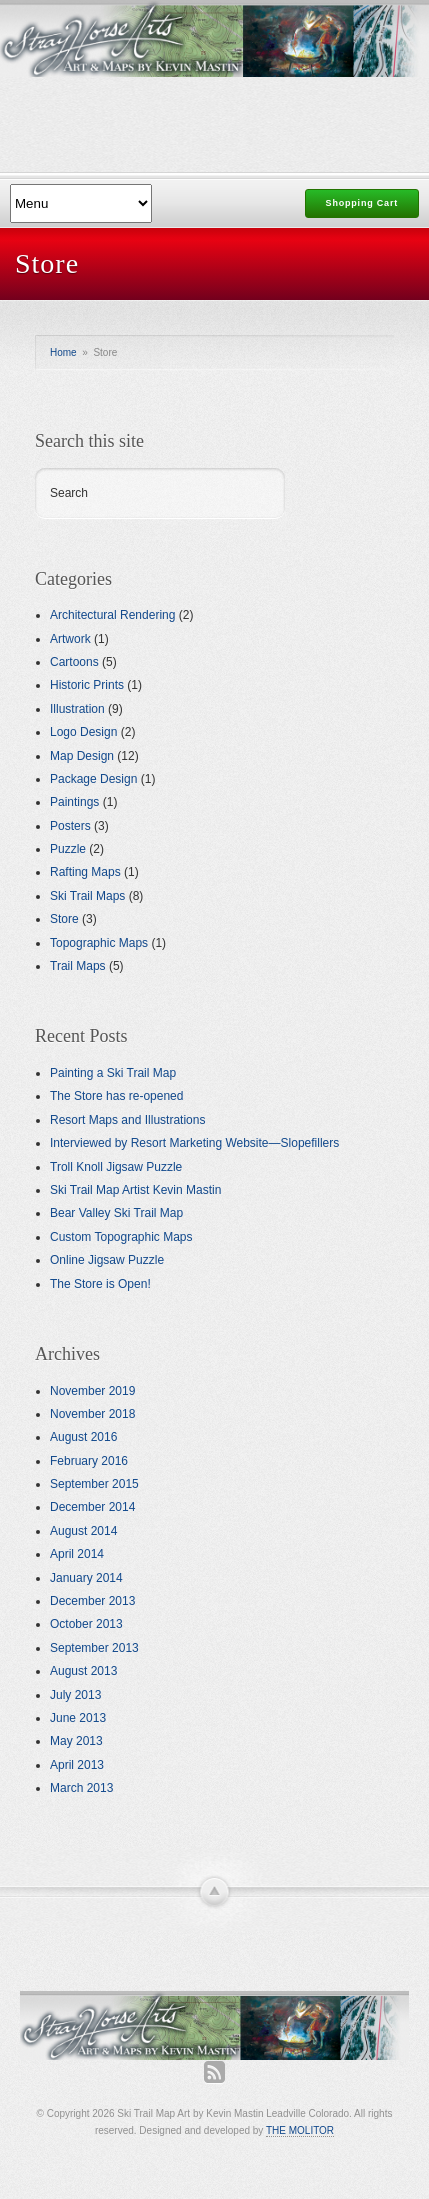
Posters (70, 826)
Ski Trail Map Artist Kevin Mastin (135, 1190)
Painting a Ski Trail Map (113, 1073)
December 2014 (92, 1507)
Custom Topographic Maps (121, 1237)
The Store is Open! (100, 1284)
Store (64, 919)
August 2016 (83, 1437)
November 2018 (92, 1414)
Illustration (77, 709)
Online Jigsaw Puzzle (107, 1260)
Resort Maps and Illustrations (127, 1120)
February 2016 (89, 1461)
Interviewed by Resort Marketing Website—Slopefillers (194, 1143)
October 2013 (86, 1624)
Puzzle (68, 849)
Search (69, 493)
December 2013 (92, 1601)
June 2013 (78, 1718)
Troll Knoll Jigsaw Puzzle (116, 1167)
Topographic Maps (99, 943)
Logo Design (83, 732)
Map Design (82, 756)
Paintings (74, 802)
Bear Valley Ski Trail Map (116, 1213)
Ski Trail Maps (87, 896)
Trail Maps (78, 966)
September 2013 (94, 1648)
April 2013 (77, 1765)
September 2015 (94, 1484)
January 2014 (86, 1578)
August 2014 (83, 1531)
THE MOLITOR (300, 2130)
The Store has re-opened (116, 1096)
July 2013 (75, 1695)
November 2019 (92, 1391)
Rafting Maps (85, 872)
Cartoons (74, 662)
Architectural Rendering (112, 615)
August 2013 (83, 1671)
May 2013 (76, 1741)
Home (63, 352)
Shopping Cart (362, 203)
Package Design (93, 779)
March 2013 (81, 1788)
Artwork (70, 639)
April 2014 (77, 1554)
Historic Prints (87, 685)
